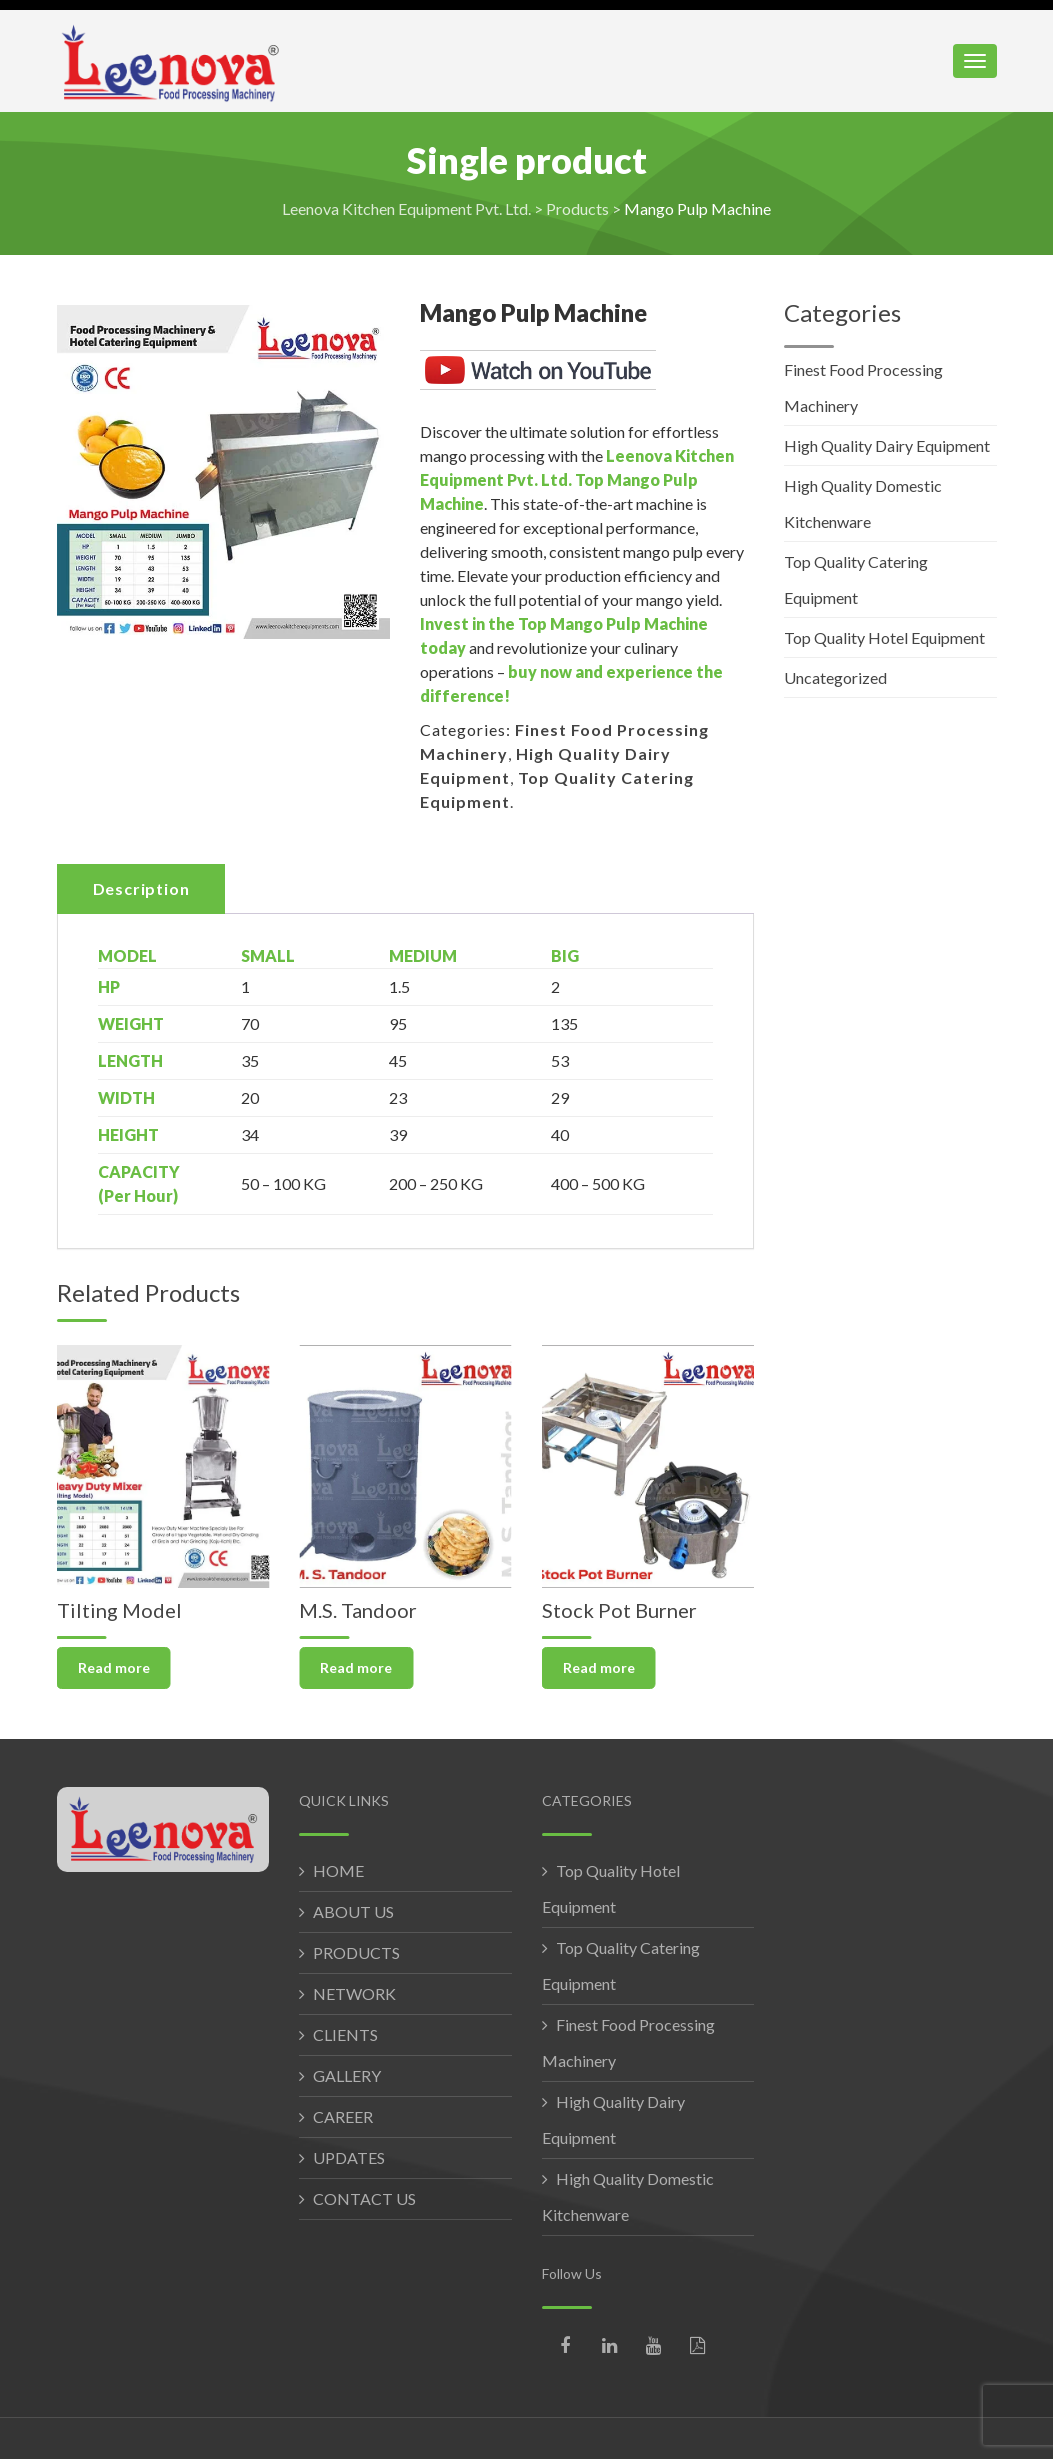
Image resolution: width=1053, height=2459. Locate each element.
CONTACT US (364, 2198)
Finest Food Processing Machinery (863, 387)
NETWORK (354, 1993)
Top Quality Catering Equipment (856, 579)
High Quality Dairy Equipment (887, 445)
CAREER (343, 2116)
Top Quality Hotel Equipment (884, 637)
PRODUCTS (356, 1952)
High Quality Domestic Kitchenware (863, 503)
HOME (338, 1870)
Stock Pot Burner (619, 1610)
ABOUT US (353, 1911)
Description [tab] (141, 888)
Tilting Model (119, 1610)
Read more (114, 1667)
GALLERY (347, 2075)
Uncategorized (835, 677)
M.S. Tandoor (358, 1610)
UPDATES (349, 2157)
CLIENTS (345, 2034)
